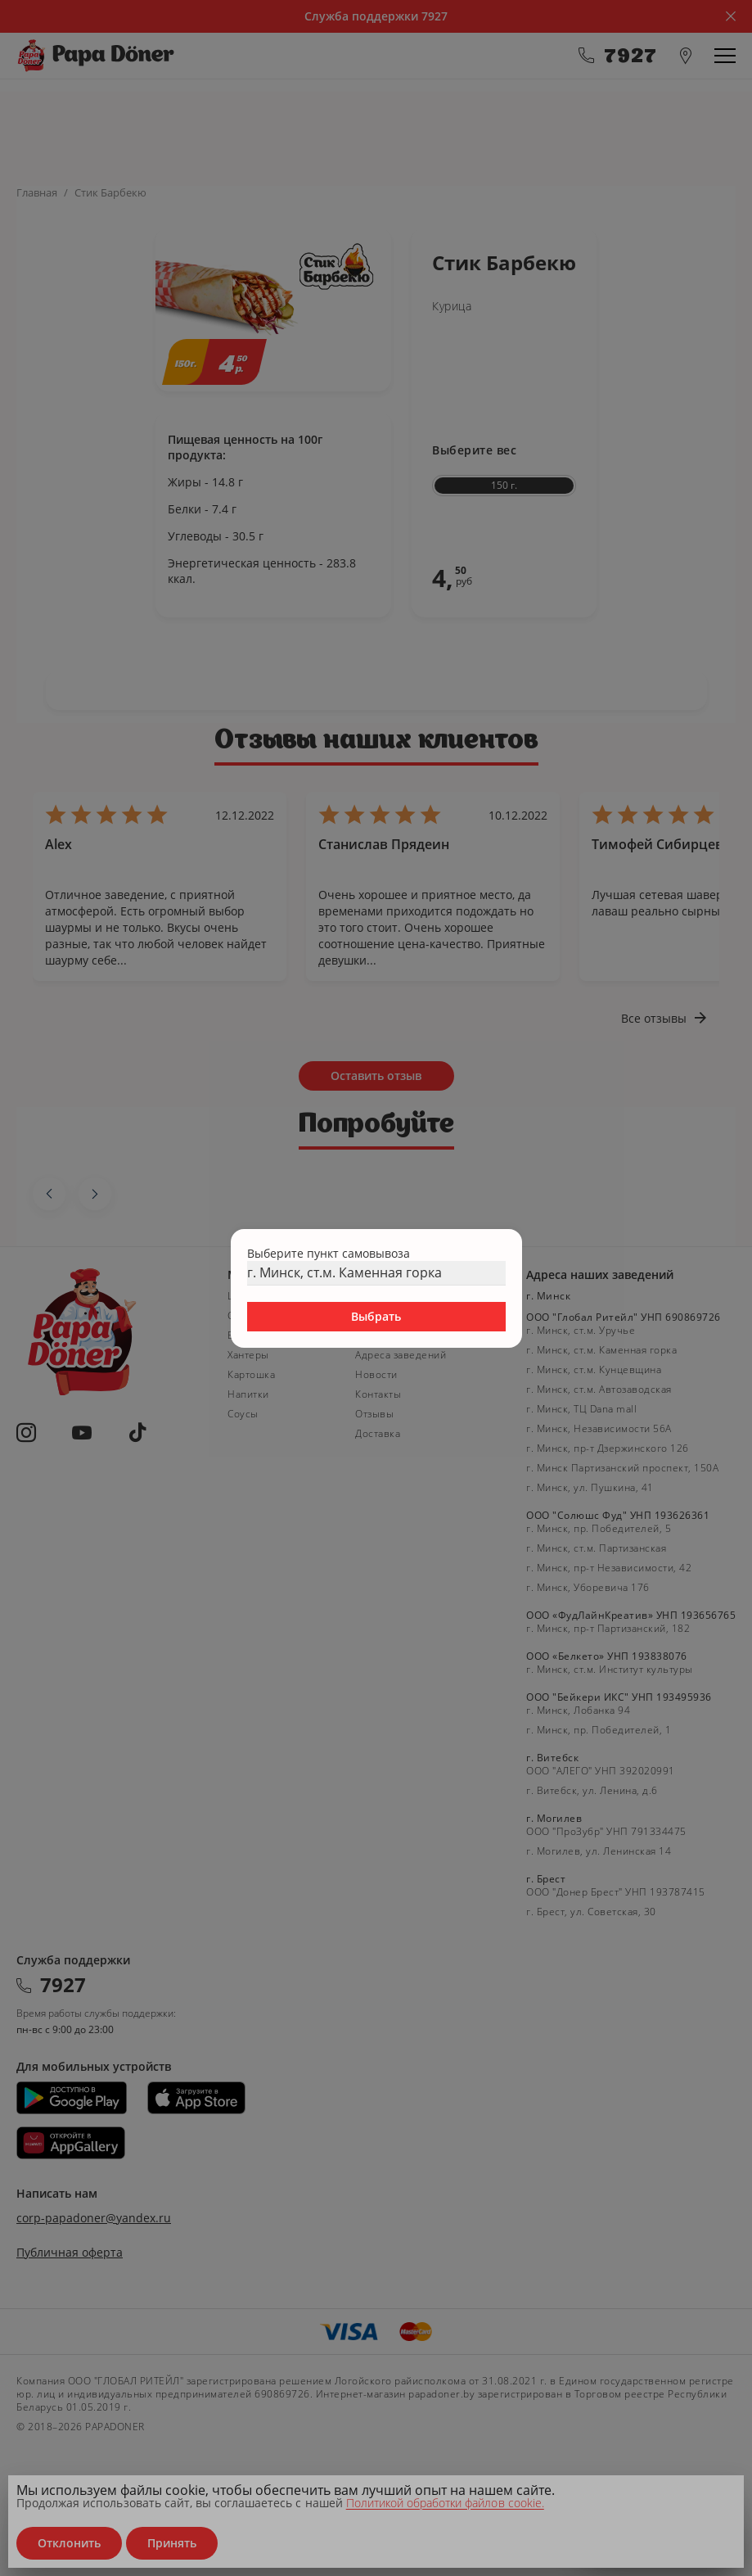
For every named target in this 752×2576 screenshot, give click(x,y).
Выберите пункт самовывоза (328, 1253)
